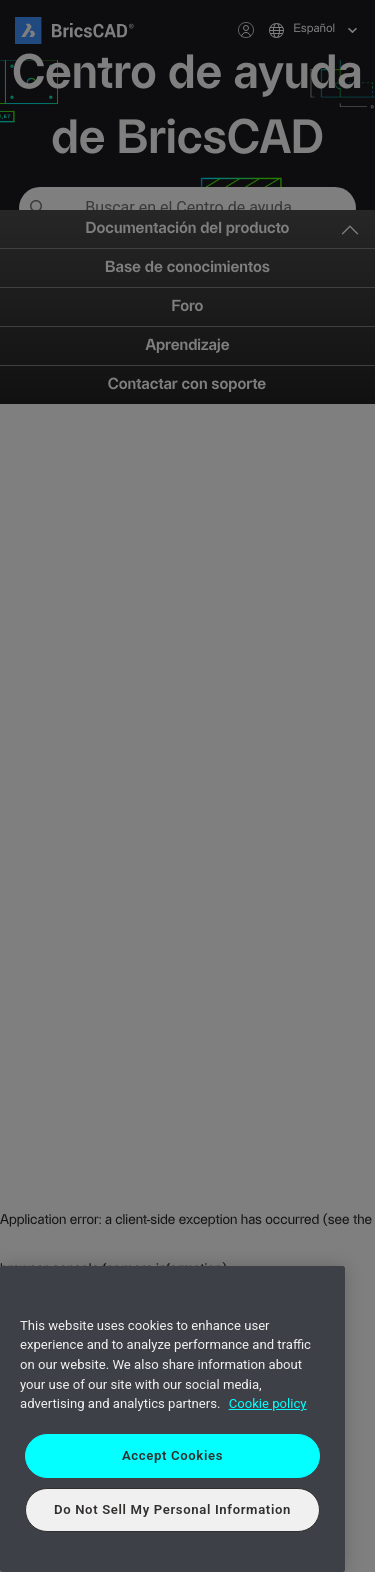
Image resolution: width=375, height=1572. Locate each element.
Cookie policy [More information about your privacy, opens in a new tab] (268, 1403)
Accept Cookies (172, 1455)
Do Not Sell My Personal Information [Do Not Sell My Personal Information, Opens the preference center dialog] (172, 1509)
